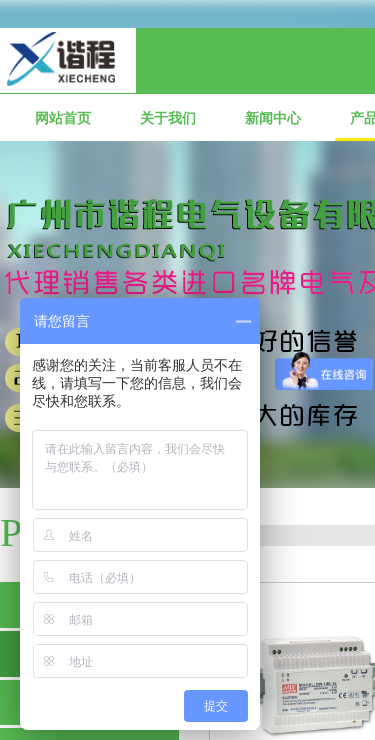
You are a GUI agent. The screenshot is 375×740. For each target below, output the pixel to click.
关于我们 (168, 118)
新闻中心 (273, 118)
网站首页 (63, 118)
